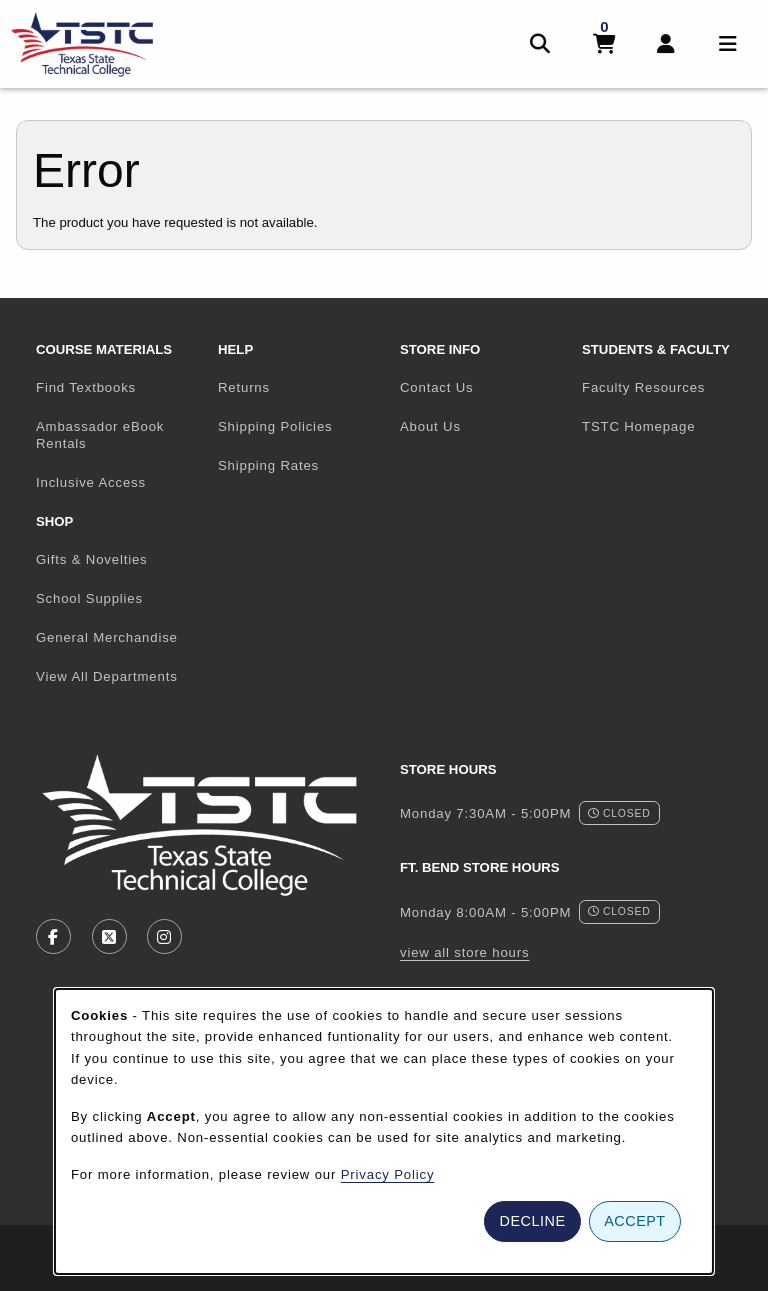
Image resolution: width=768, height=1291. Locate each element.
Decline (533, 1221)
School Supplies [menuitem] (89, 598)
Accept (634, 1221)
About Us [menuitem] (430, 426)
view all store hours (464, 952)
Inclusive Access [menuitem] (91, 482)
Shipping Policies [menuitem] (275, 426)
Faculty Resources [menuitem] (643, 387)
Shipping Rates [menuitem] (268, 465)
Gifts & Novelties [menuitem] (92, 559)
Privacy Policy (388, 1174)
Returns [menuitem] (244, 387)
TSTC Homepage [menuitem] (665, 426)
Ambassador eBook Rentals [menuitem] (100, 435)
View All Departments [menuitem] (107, 676)
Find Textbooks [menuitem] (86, 387)
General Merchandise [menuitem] (107, 637)
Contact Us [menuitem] (436, 387)
